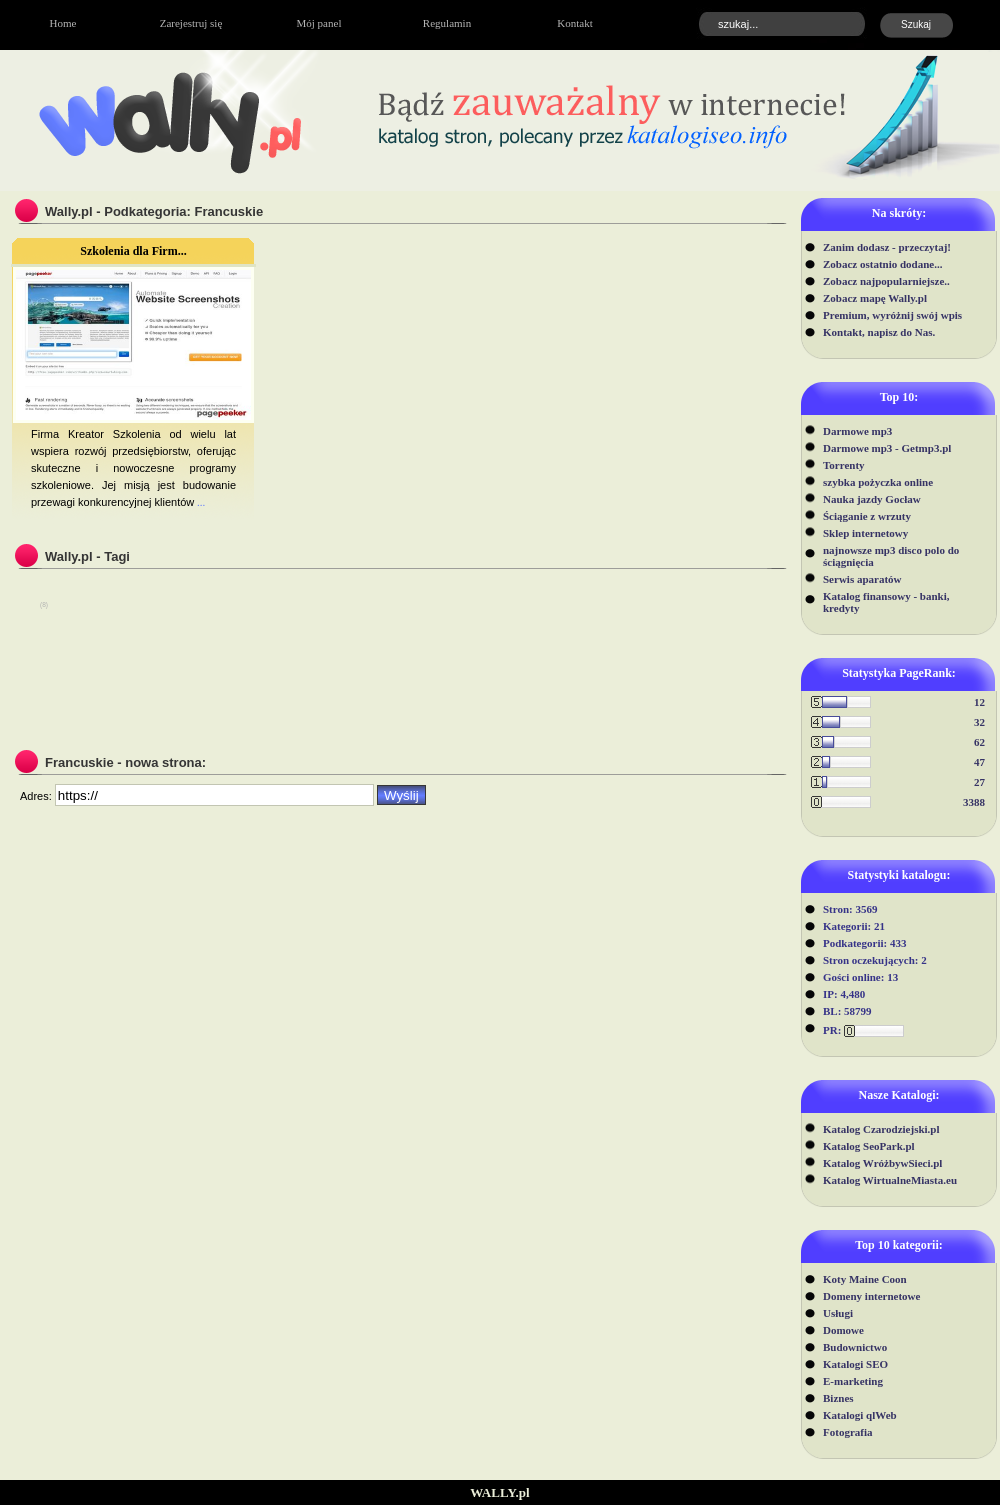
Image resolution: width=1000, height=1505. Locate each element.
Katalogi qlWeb (860, 1415)
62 (979, 742)
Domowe (843, 1330)
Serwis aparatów (862, 579)
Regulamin (447, 23)
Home (63, 23)
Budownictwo (855, 1347)
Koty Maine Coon (865, 1279)
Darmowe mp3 (857, 431)
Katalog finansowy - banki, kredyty (886, 602)
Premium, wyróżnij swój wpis (892, 315)
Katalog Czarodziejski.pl (881, 1129)
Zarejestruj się (191, 23)
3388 (974, 802)
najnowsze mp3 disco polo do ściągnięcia (891, 556)
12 (979, 702)
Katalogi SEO (855, 1364)
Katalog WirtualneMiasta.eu (890, 1180)
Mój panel (319, 23)
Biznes (838, 1398)
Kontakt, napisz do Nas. (879, 332)
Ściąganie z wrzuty (867, 516)
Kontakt (574, 23)
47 (979, 762)
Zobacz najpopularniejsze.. (886, 281)
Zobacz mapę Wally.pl (875, 298)
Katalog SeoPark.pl (869, 1146)
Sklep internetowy (865, 533)
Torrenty (844, 465)
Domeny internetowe (871, 1296)
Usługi (838, 1313)
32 (979, 722)
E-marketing (853, 1381)
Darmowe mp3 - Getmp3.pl (887, 448)
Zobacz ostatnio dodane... (883, 264)
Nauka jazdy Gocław (872, 499)
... (199, 502)
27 (979, 782)
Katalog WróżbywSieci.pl (882, 1163)
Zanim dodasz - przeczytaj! (887, 247)
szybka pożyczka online (878, 482)
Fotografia (847, 1432)
